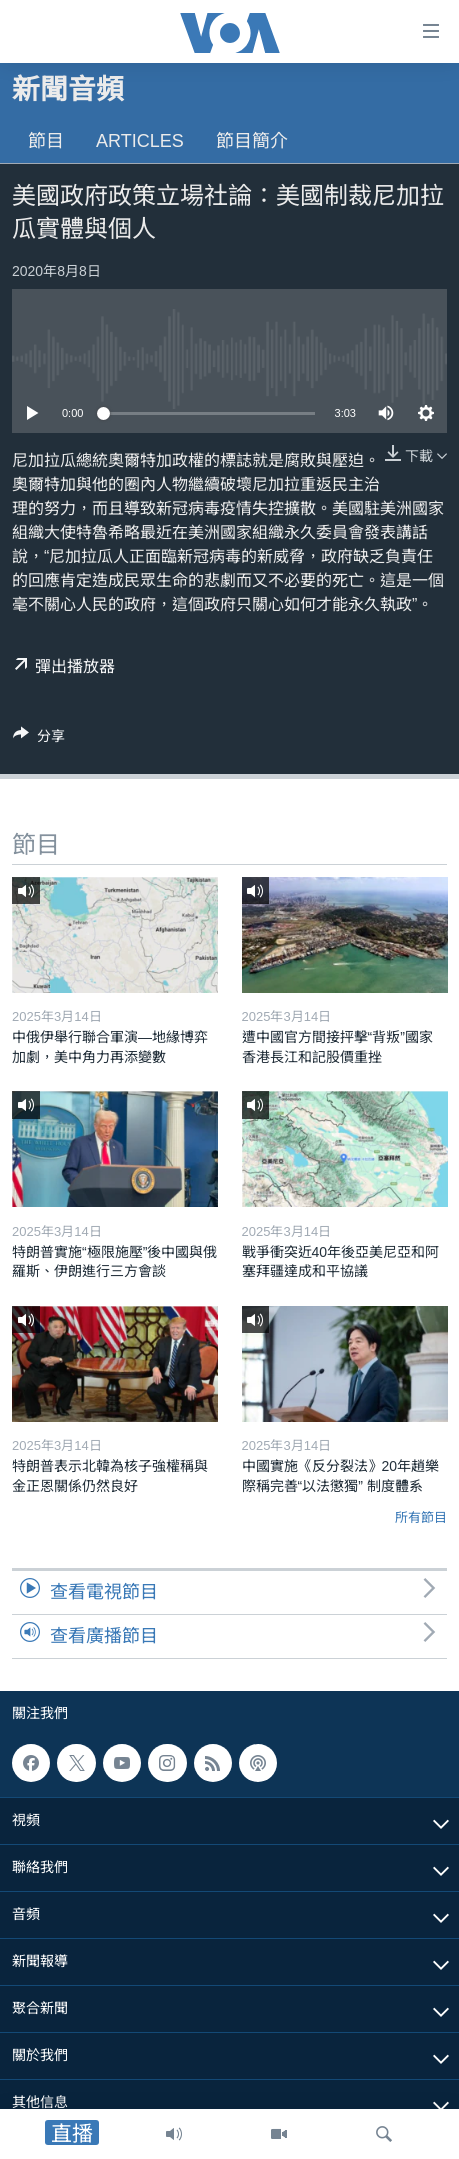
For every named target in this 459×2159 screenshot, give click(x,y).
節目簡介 (252, 141)
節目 (46, 141)
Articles (140, 141)
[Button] (39, 739)
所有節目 (421, 1517)
